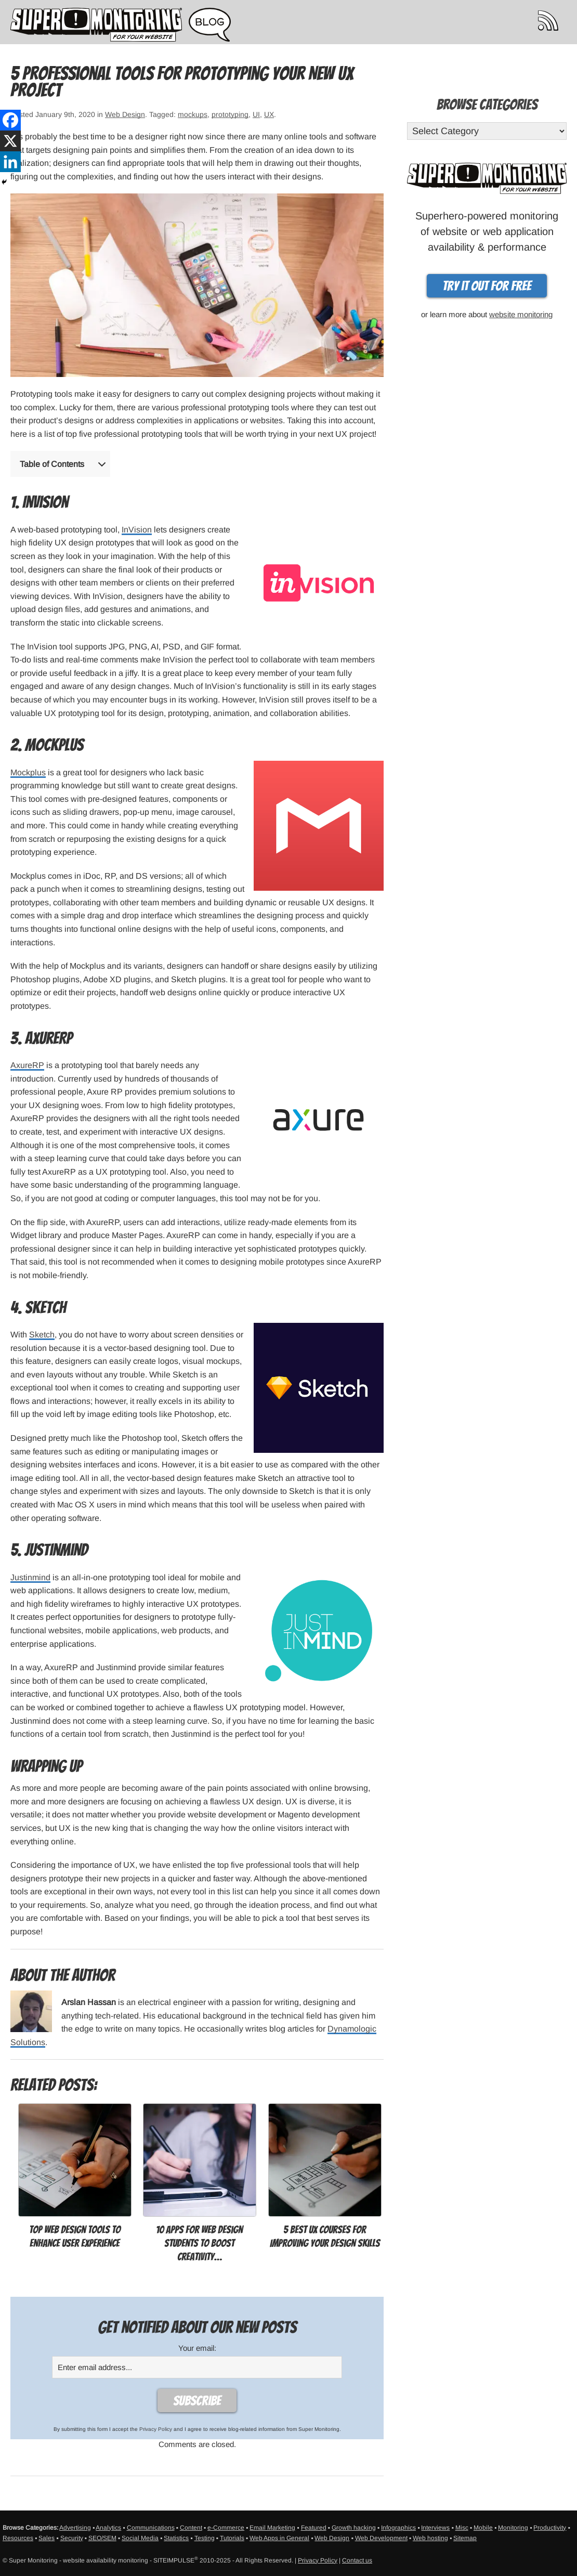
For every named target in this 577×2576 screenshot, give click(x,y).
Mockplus (28, 772)
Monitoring (513, 2527)
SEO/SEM (102, 2538)
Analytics (108, 2527)
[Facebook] (10, 120)
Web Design (125, 114)
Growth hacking (354, 2527)
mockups (192, 114)
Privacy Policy (155, 2429)
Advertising (75, 2527)
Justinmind (30, 1577)
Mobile (483, 2527)
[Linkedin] (10, 161)
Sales (46, 2538)
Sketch (42, 1334)
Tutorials (232, 2538)
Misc (461, 2527)
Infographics (398, 2527)
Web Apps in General (279, 2538)
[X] (10, 141)
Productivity (549, 2527)
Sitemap (465, 2538)
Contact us (357, 2560)
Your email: (197, 2348)
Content (191, 2527)
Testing (204, 2538)
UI (256, 114)
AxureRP (27, 1065)
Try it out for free (486, 286)
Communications (151, 2527)
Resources (18, 2538)
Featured (313, 2527)
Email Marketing (272, 2527)
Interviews (435, 2527)
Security (71, 2538)
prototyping (230, 114)
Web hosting (430, 2538)
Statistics (176, 2538)
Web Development (381, 2538)
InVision (137, 529)
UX (269, 114)
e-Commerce (225, 2527)
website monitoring (521, 314)
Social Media (140, 2538)
